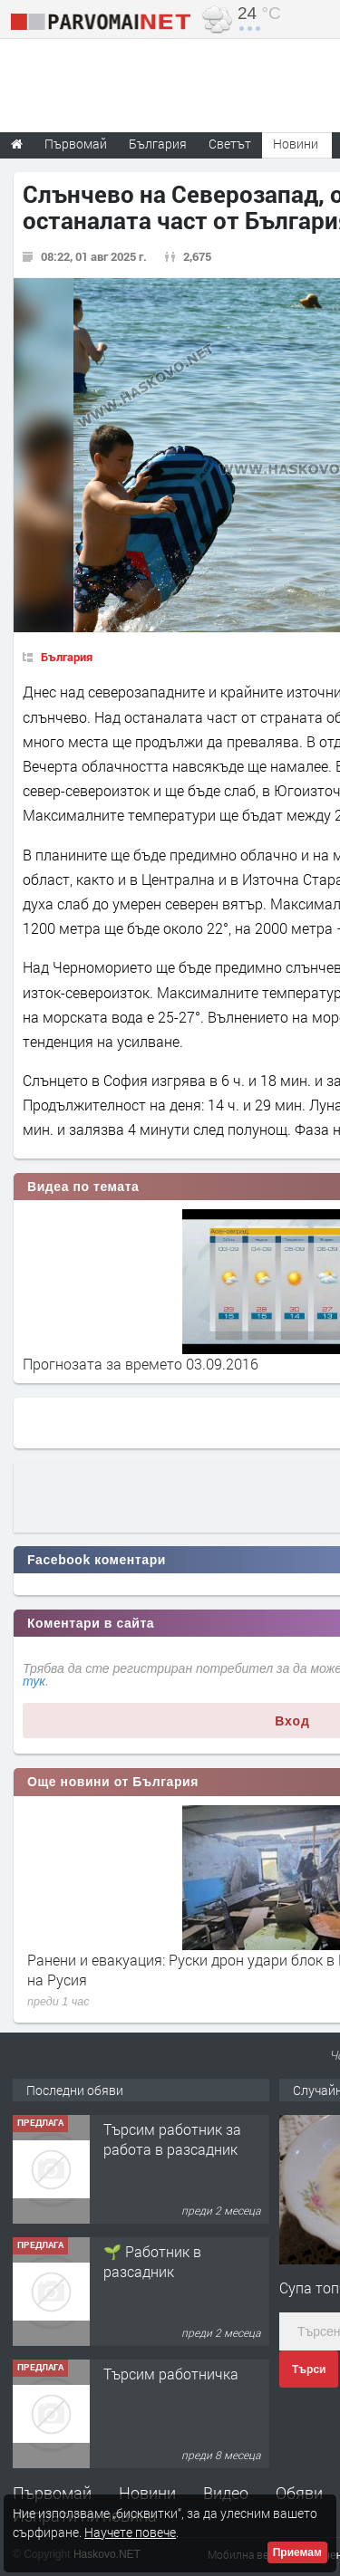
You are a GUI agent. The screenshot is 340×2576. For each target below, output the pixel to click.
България (66, 657)
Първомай (52, 2493)
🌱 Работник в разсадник (152, 2261)
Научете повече (130, 2532)
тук (34, 1681)
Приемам (297, 2552)
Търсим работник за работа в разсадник (172, 2138)
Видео (225, 2493)
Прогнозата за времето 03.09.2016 (140, 1363)
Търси (308, 2369)
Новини (295, 143)
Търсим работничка (170, 2373)
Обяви (299, 2493)
